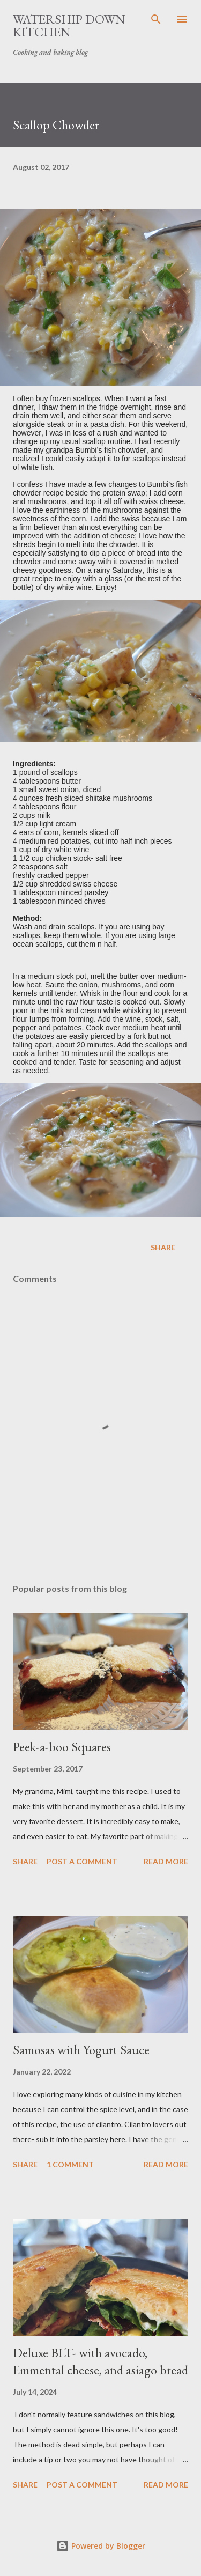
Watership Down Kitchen (69, 25)
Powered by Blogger (100, 2546)
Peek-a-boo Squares (62, 1746)
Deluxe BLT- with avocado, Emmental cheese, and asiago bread (100, 2361)
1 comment (70, 2164)
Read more (166, 1861)
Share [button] (163, 1247)
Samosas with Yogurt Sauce (81, 2049)
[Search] (156, 19)
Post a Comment (82, 1861)
